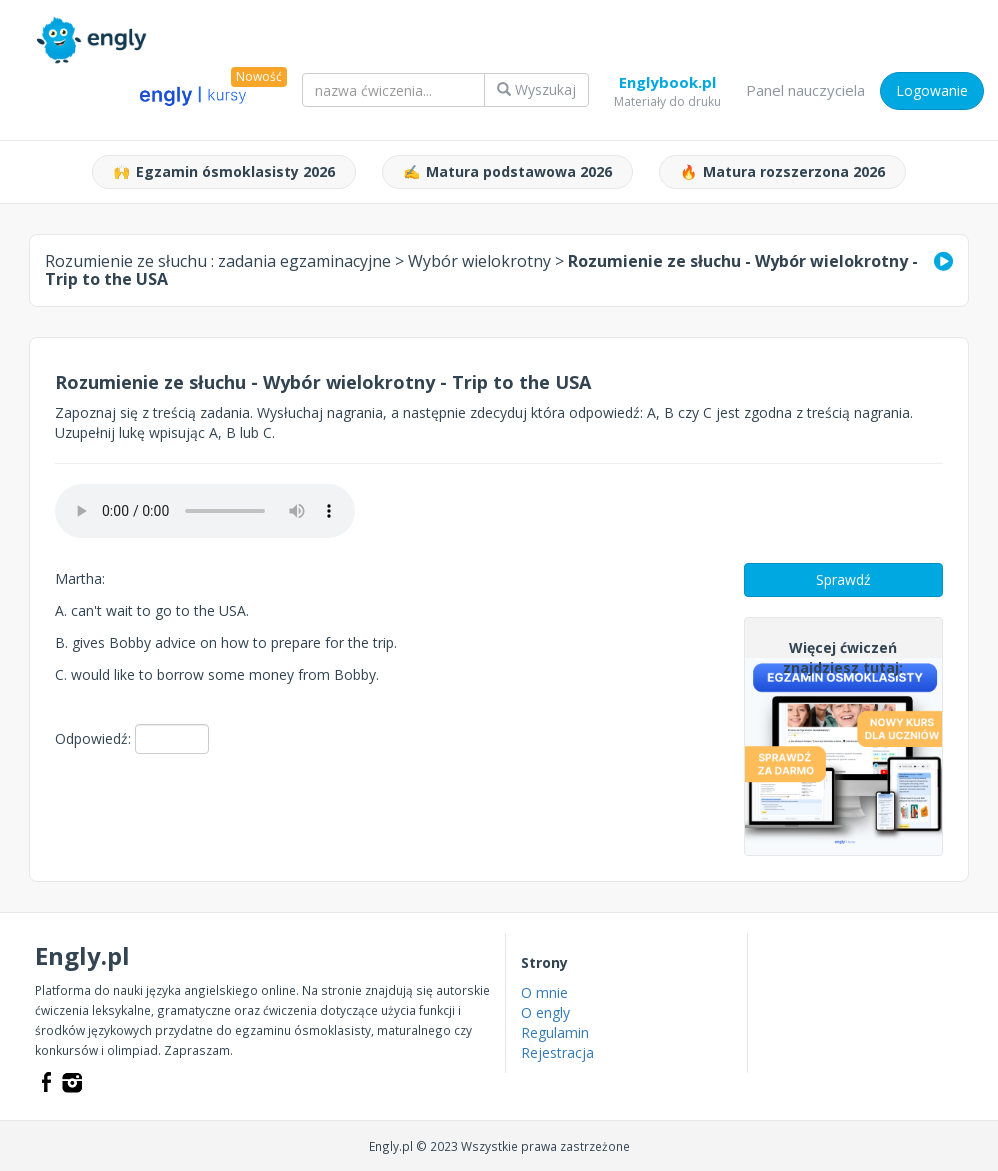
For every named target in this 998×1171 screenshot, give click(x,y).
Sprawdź (843, 579)
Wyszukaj (536, 89)
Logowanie (932, 90)
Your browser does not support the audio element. (205, 511)
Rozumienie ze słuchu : (218, 261)
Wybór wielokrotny (479, 261)
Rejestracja (557, 1052)
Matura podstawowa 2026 (507, 172)
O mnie (544, 992)
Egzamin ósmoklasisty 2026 (224, 172)
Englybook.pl (667, 86)
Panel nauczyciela (805, 90)
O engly (545, 1012)
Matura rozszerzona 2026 (782, 172)
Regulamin (555, 1032)
